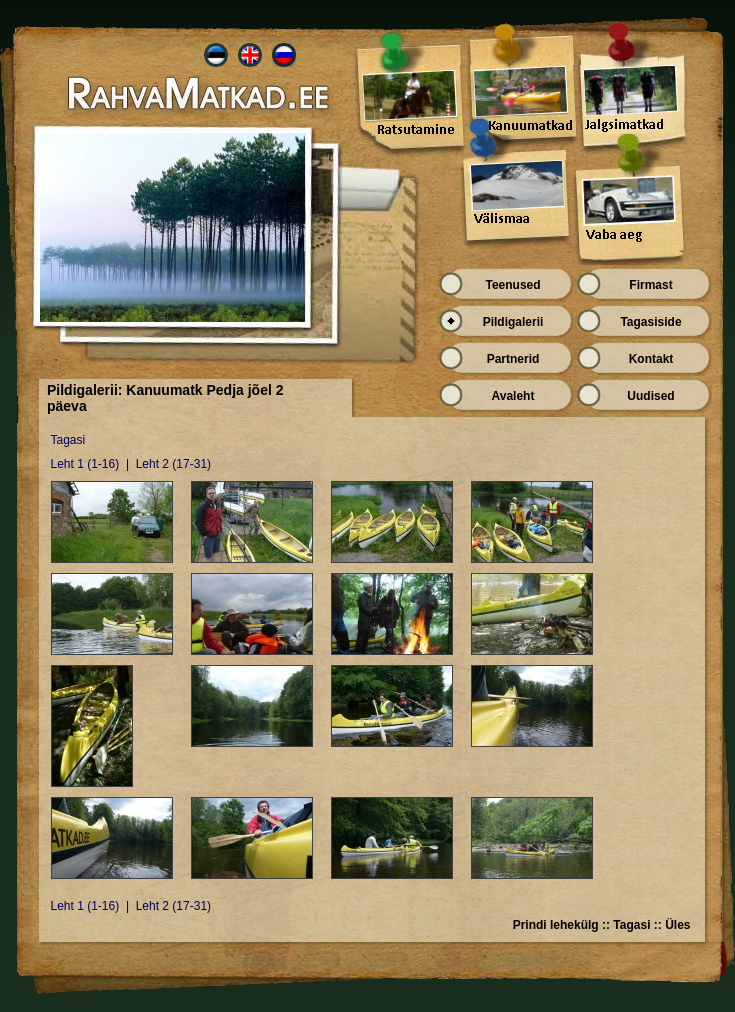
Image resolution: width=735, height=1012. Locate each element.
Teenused (512, 285)
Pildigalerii (513, 322)
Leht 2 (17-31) (173, 464)
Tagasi (68, 440)
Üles (677, 925)
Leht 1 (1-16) (85, 464)
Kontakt (651, 359)
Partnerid (513, 359)
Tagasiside (650, 322)
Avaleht (513, 396)
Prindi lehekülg (556, 925)
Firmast (650, 285)
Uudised (650, 396)
